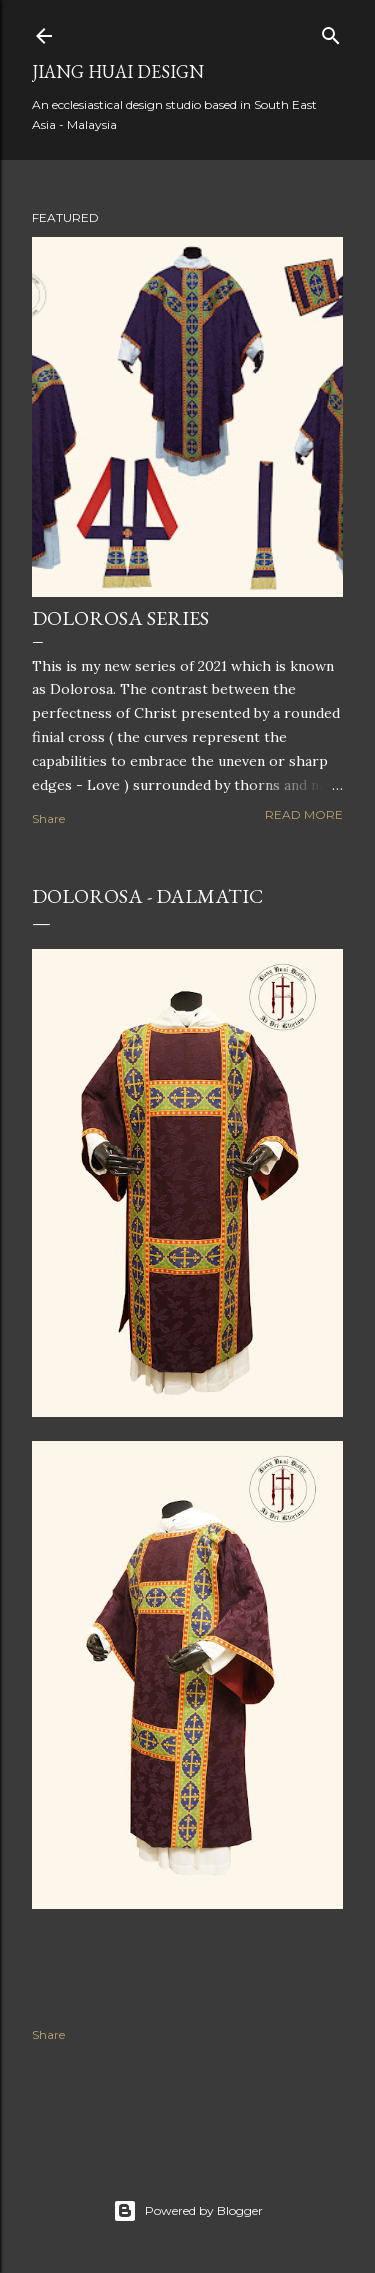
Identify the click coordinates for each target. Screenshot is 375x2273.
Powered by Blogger (188, 2211)
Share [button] (48, 818)
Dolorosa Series (120, 618)
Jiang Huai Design (118, 71)
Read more (304, 814)
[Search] (331, 31)
